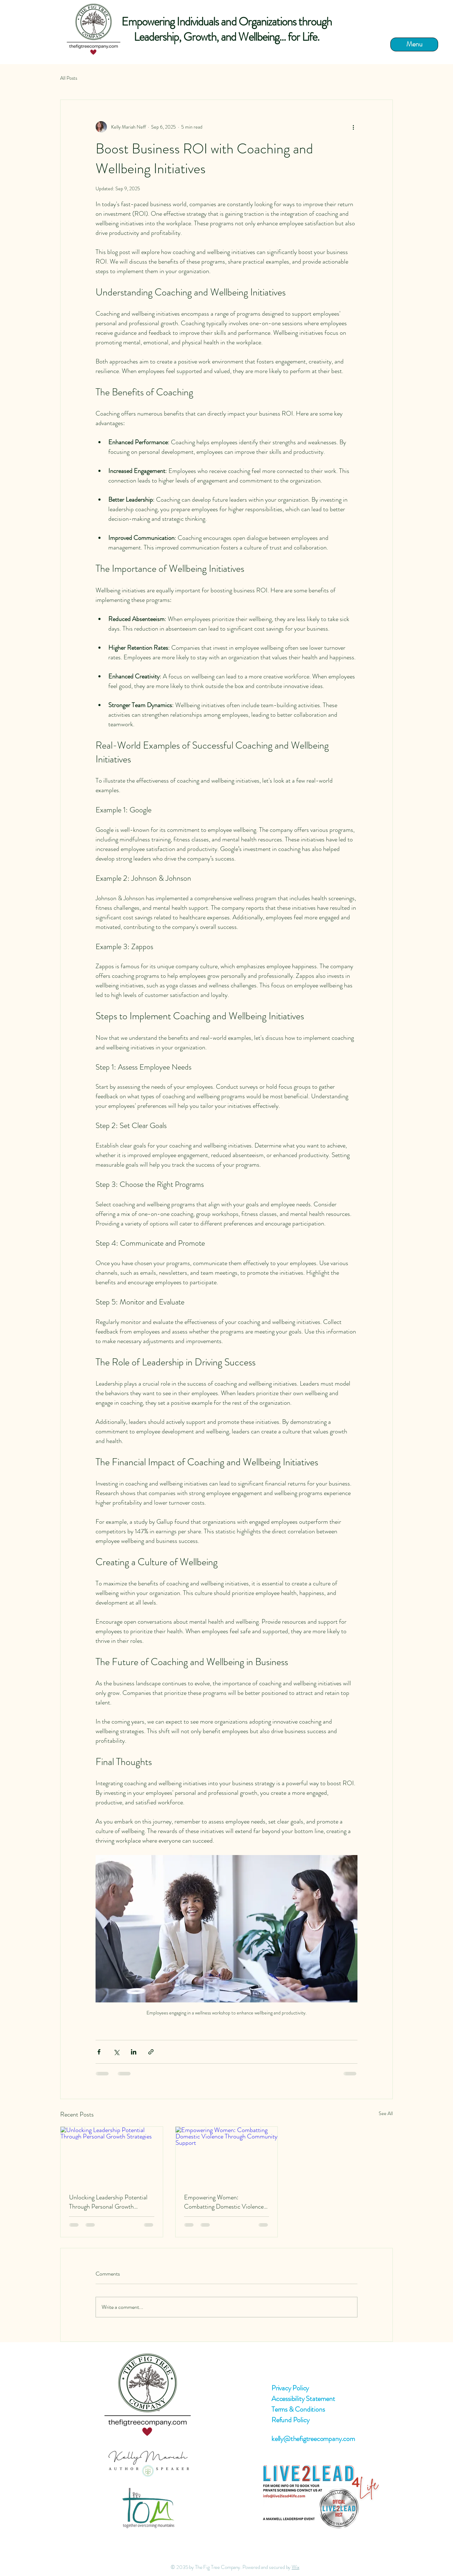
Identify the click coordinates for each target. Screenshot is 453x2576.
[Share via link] (151, 2051)
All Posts (68, 78)
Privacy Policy (290, 2388)
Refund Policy (290, 2420)
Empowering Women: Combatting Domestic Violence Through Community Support (224, 2202)
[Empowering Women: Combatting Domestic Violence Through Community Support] (227, 2155)
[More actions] (353, 127)
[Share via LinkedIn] (133, 2051)
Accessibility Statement (303, 2399)
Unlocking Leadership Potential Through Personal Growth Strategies (108, 2202)
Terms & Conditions (298, 2409)
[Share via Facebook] (99, 2051)
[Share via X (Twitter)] (116, 2051)
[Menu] (414, 44)
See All (386, 2113)
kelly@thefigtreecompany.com (313, 2439)
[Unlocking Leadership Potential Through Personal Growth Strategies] (112, 2155)
